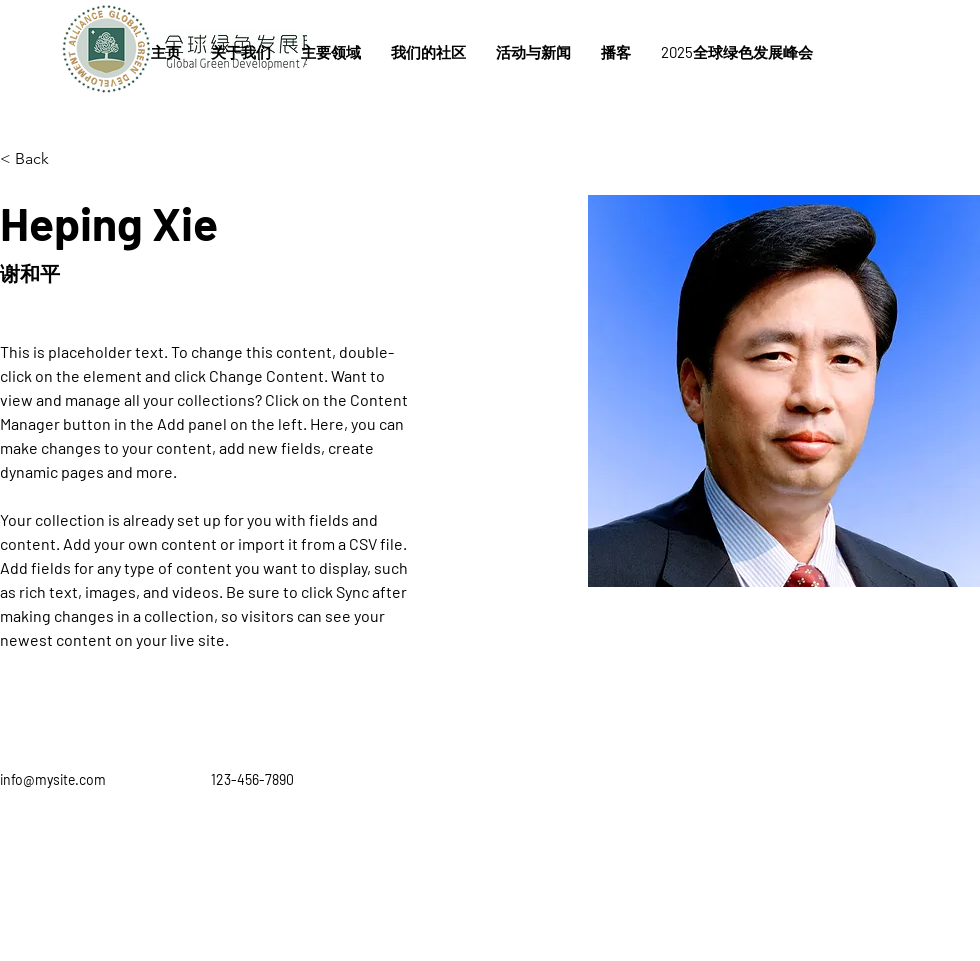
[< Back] (39, 159)
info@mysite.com (53, 779)
